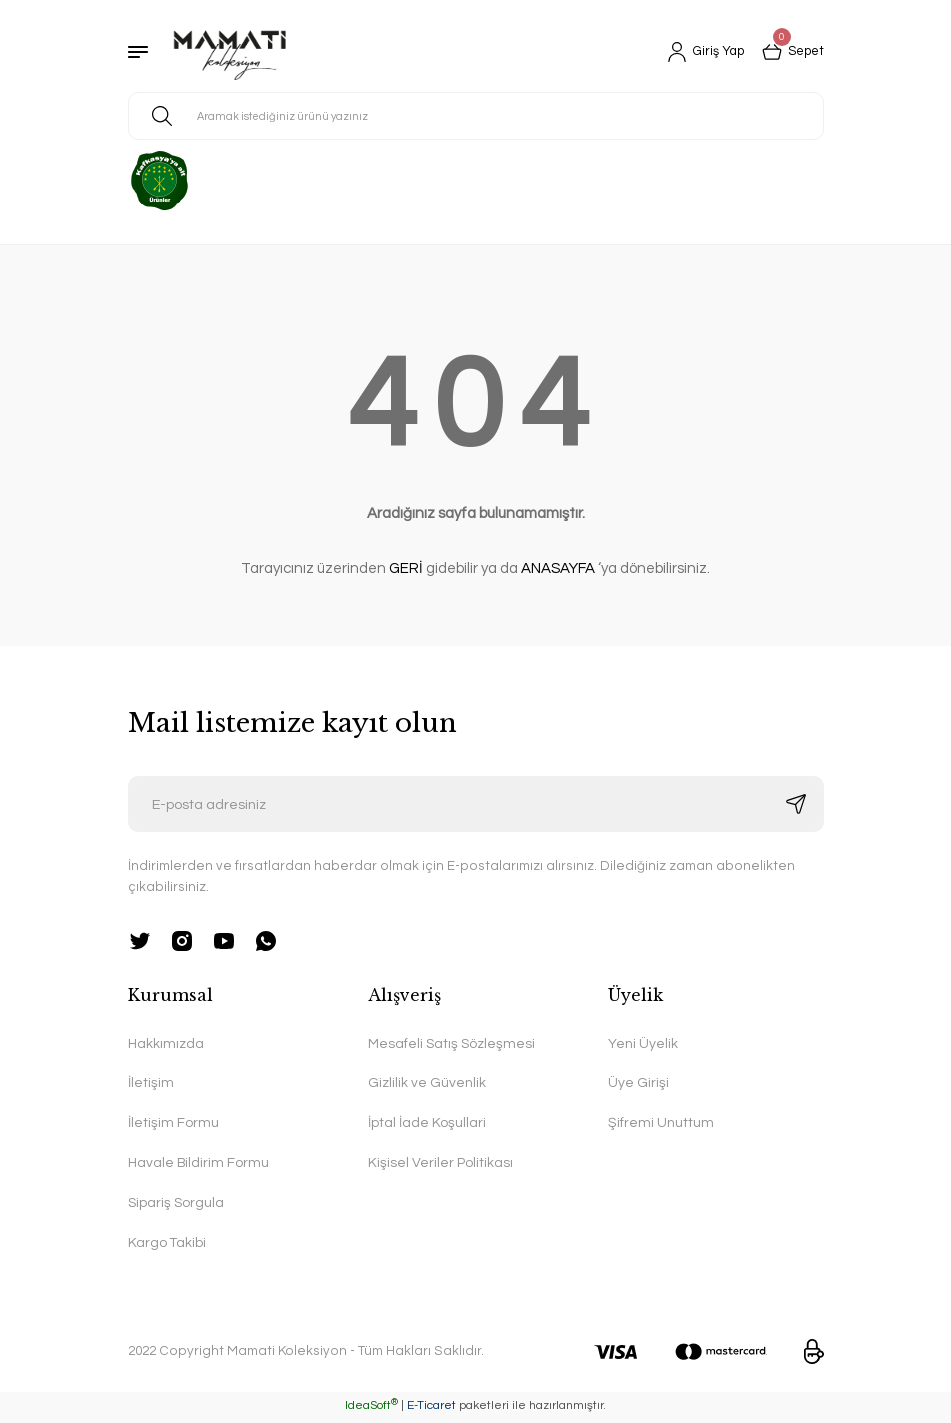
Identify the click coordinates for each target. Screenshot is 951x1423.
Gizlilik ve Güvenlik (427, 1084)
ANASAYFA (558, 568)
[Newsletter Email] (476, 804)
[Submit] (796, 804)
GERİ (406, 568)
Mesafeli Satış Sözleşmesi (453, 1044)
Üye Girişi (638, 1084)
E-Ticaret (431, 1408)
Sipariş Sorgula (177, 1205)
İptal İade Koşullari (427, 1124)
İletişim (151, 1084)
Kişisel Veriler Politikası (440, 1165)
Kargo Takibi (167, 1246)
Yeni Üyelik (643, 1044)
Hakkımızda (166, 1044)
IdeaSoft (371, 1408)
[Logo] (230, 52)
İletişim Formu (173, 1124)
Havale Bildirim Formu (200, 1165)
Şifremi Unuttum (661, 1124)
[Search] (476, 116)
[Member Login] (698, 52)
